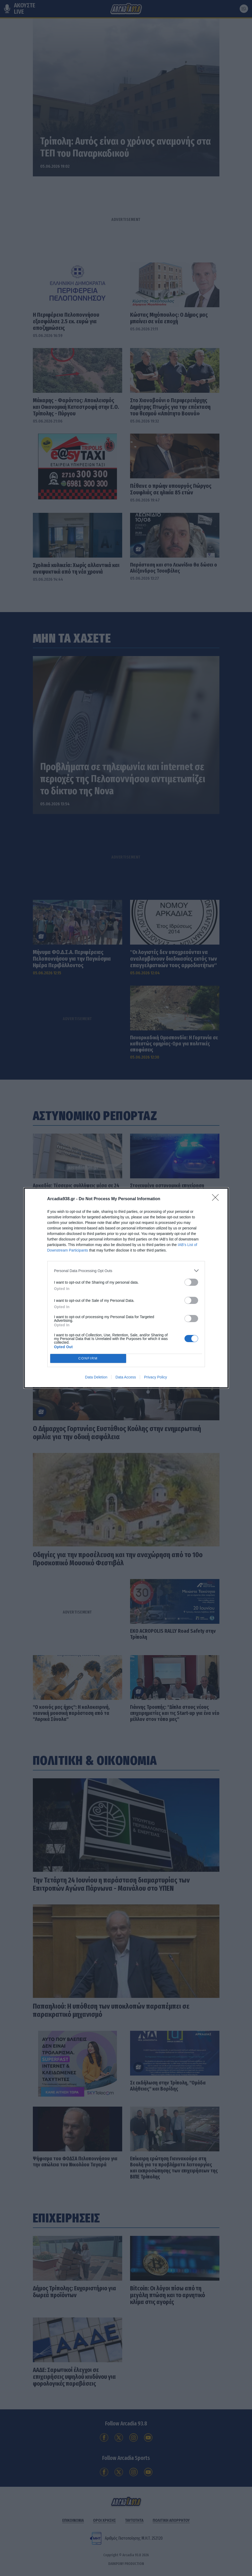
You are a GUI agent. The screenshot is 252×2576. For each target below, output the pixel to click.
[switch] (191, 1282)
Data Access (125, 1377)
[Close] (217, 1199)
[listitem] (126, 1270)
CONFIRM (88, 1359)
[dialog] (126, 1288)
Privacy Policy (155, 1377)
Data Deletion (96, 1377)
